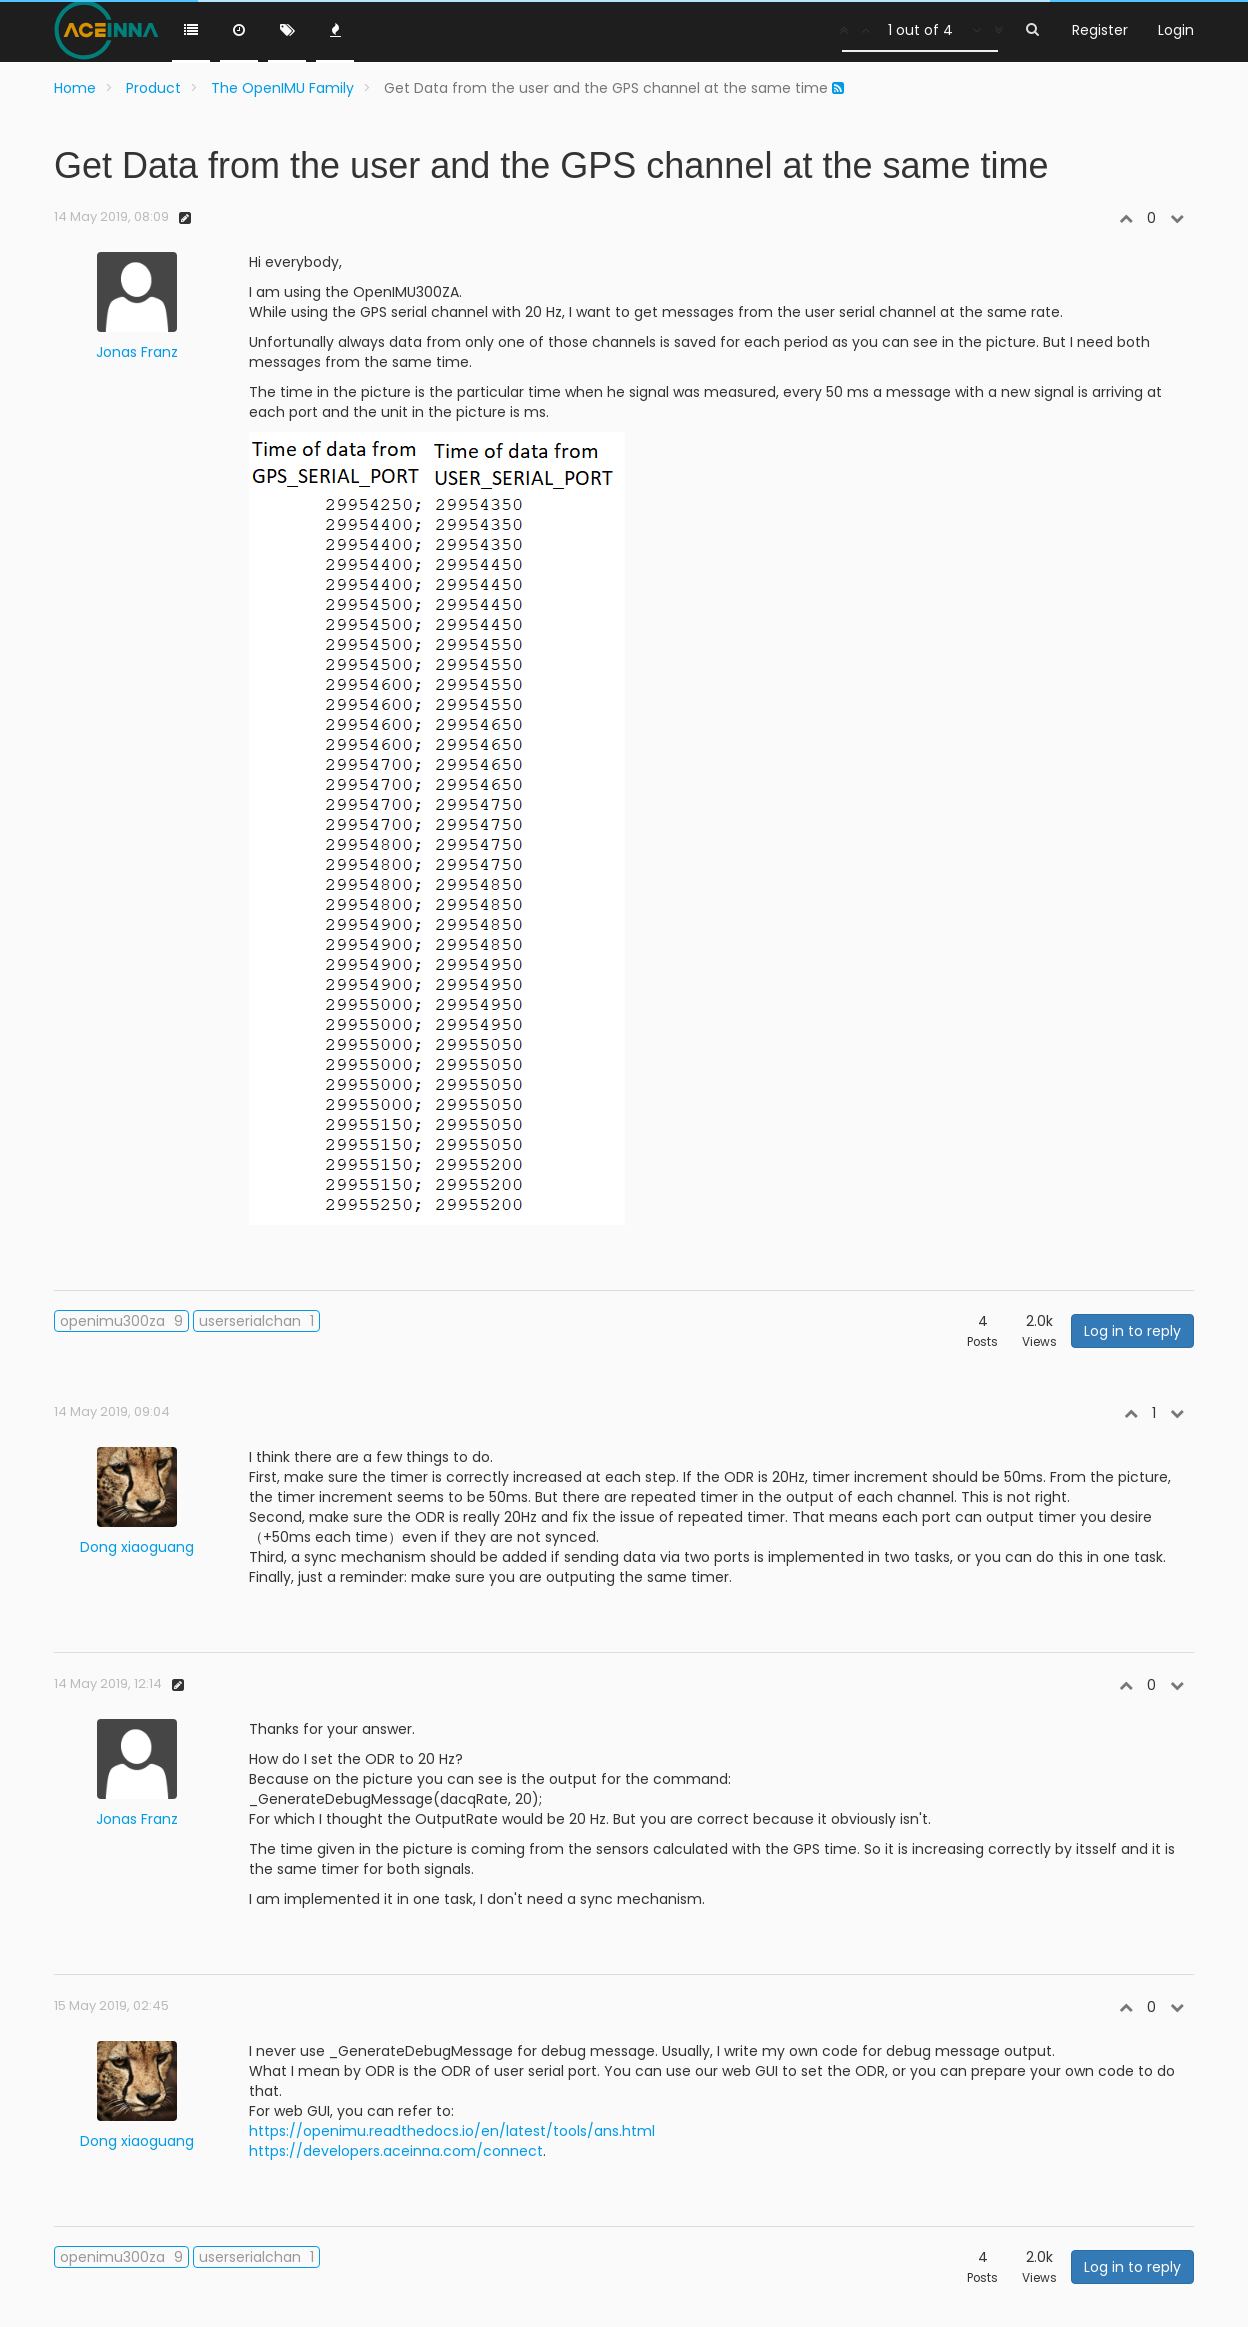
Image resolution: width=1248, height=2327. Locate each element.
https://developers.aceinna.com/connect (396, 2151)
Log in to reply (1132, 1331)
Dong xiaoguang (137, 1547)
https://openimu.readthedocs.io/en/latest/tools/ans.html (452, 2131)
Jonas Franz (137, 352)
